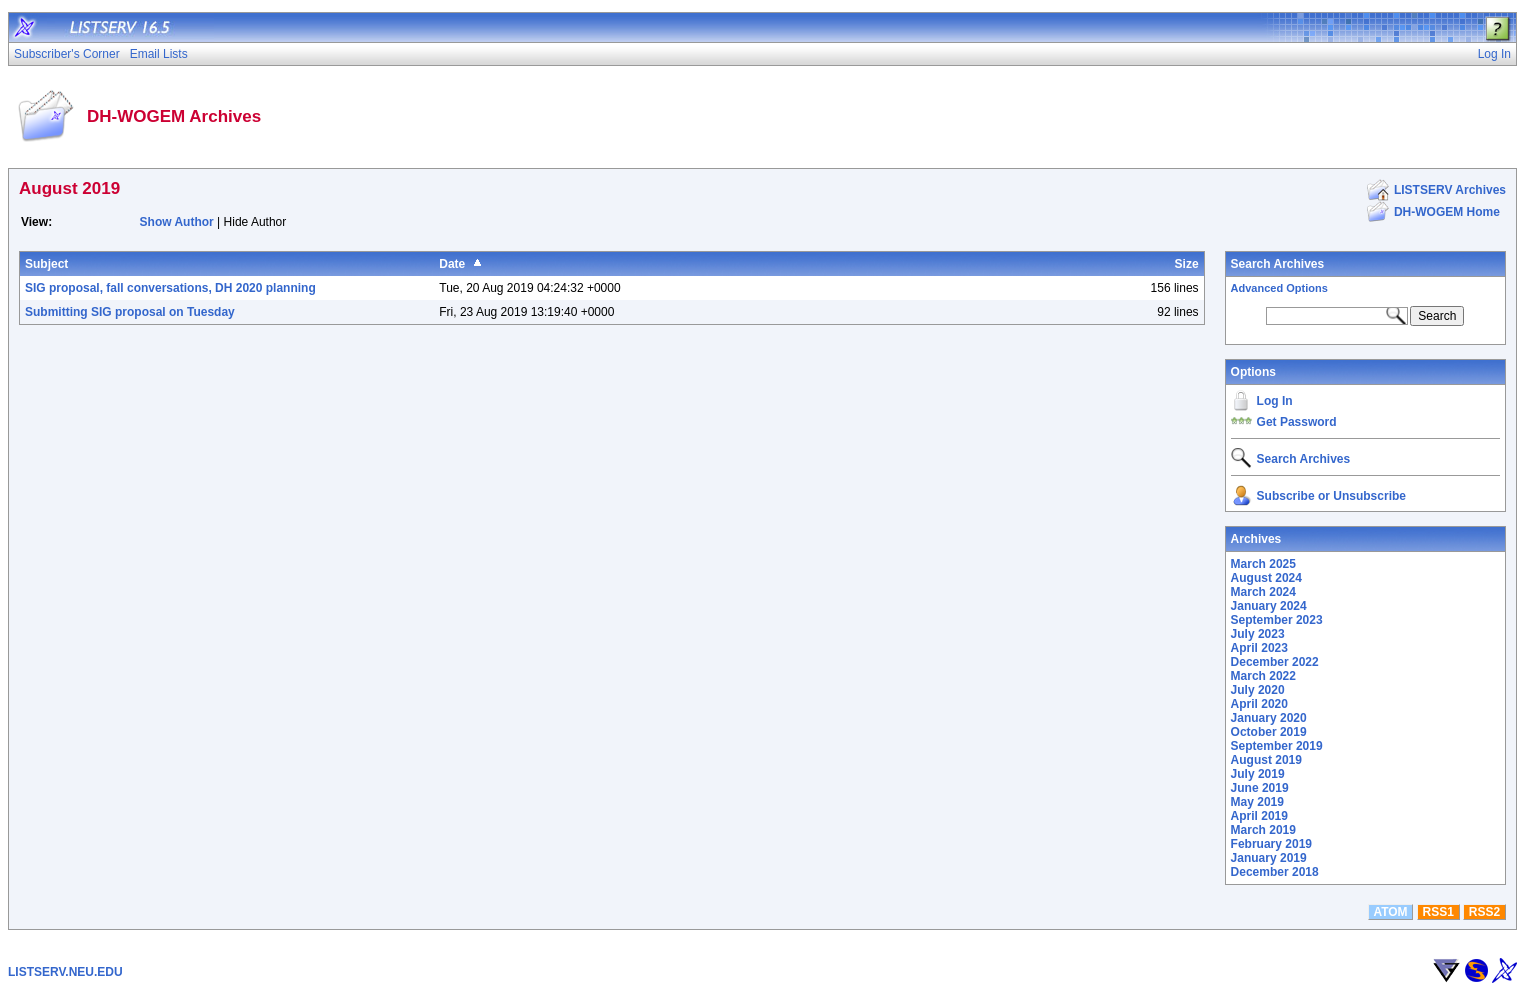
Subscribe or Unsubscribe (1331, 496)
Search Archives (1278, 264)
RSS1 (1438, 912)
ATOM (1390, 912)
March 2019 (1263, 830)
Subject (46, 264)
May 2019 (1257, 802)
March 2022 (1263, 676)
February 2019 (1271, 844)
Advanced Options (1279, 288)
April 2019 (1259, 816)
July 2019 (1258, 774)
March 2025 (1263, 564)
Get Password (1297, 422)
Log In (1275, 401)
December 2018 (1275, 872)
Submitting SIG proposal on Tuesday (130, 312)
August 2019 (1266, 760)
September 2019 (1277, 746)
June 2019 (1260, 788)
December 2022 (1275, 662)
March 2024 (1263, 592)
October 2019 (1269, 732)
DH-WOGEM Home (1447, 212)
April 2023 (1259, 648)
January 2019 (1269, 858)
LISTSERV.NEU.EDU (65, 972)
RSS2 (1484, 912)
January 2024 (1269, 606)
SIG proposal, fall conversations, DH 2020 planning (170, 288)
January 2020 (1269, 718)
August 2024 (1266, 578)
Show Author (177, 222)
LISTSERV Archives (1450, 190)
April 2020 (1259, 704)
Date (452, 264)
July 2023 (1258, 634)
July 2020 (1258, 690)
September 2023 (1277, 620)
